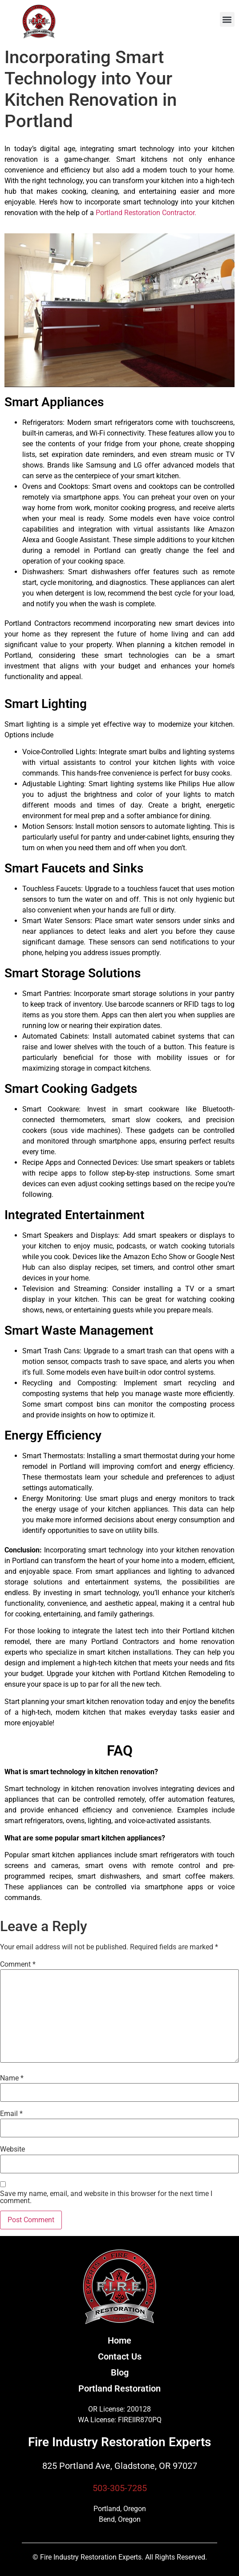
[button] (227, 19)
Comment (18, 1964)
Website (12, 2149)
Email (11, 2113)
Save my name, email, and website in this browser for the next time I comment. (106, 2197)
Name (12, 2078)
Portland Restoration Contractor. (146, 212)
